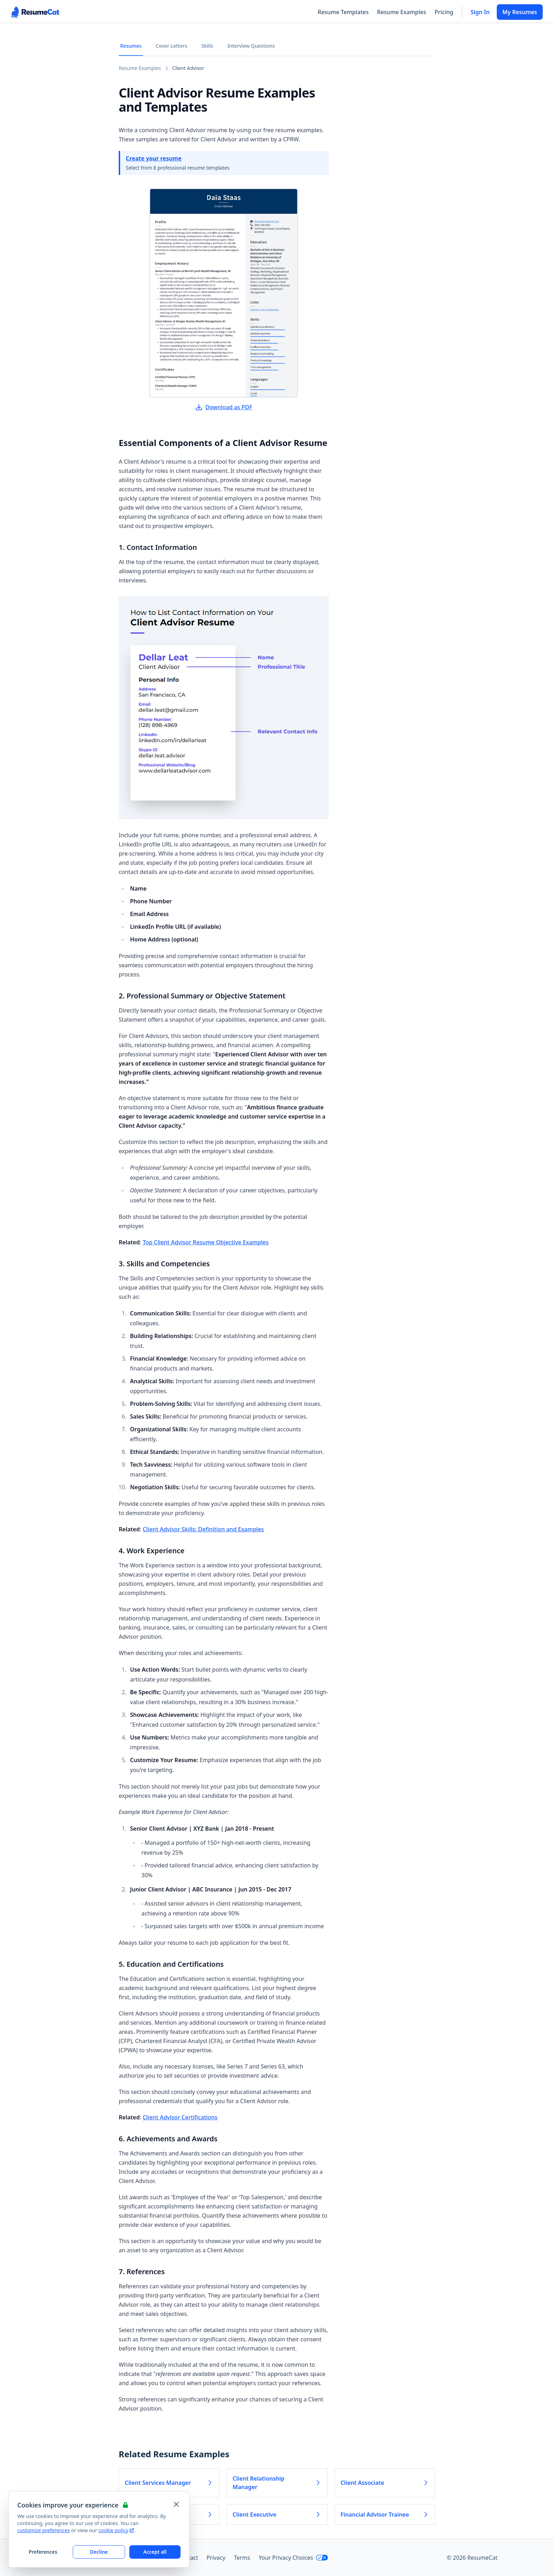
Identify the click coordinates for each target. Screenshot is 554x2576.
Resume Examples (401, 12)
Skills (207, 45)
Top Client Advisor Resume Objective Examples (206, 1242)
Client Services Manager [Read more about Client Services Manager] (169, 2483)
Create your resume (154, 158)
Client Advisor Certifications (180, 2117)
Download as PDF (223, 407)
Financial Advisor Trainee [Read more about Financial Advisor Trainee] (385, 2514)
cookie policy (116, 2530)
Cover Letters (171, 45)
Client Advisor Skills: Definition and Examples (203, 1529)
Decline (99, 2551)
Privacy (216, 2558)
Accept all (154, 2551)
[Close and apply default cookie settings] (176, 2504)
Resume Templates (343, 12)
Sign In (480, 12)
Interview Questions (251, 45)
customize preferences (43, 2530)
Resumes (131, 45)
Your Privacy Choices (293, 2558)
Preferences (43, 2551)
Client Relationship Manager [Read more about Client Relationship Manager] (276, 2483)
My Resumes (519, 12)
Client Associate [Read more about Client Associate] (385, 2483)
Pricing (444, 12)
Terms (242, 2558)
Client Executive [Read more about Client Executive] (276, 2514)
